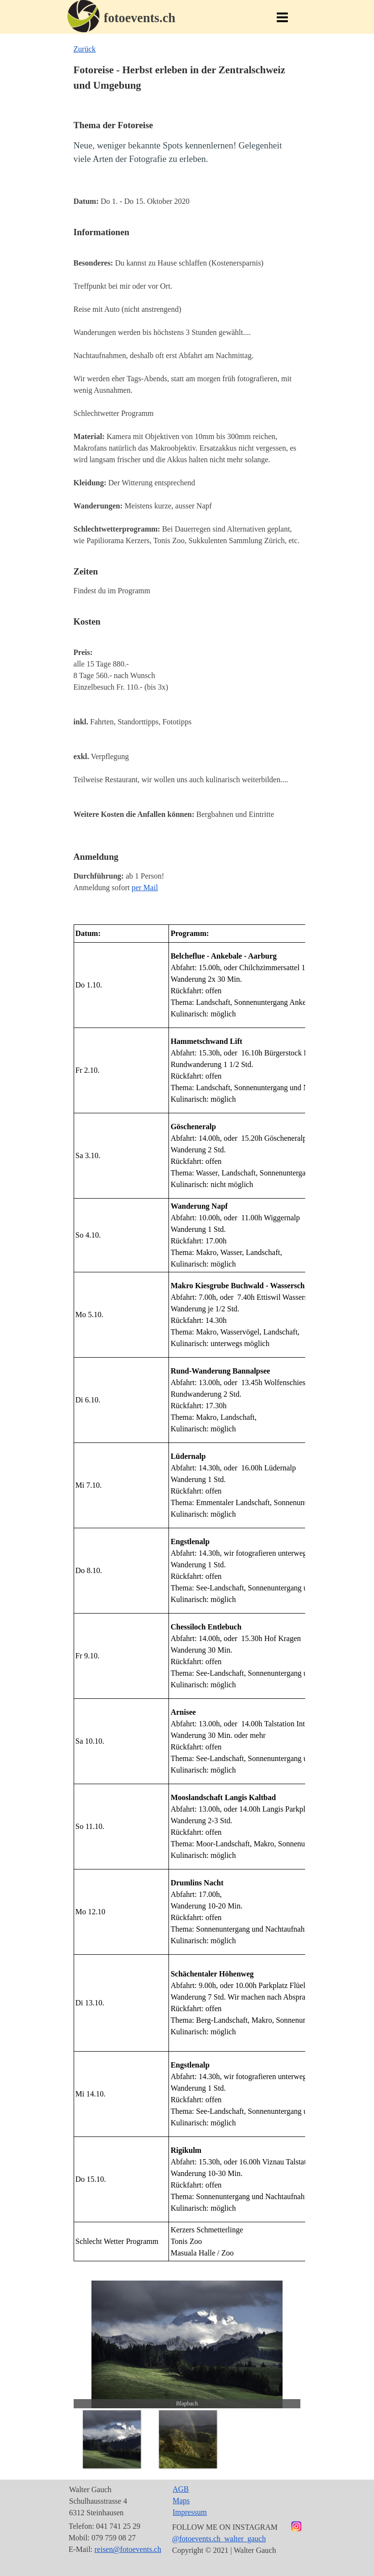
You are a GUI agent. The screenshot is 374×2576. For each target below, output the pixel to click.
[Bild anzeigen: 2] (188, 2439)
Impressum (190, 2512)
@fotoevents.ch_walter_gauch (219, 2539)
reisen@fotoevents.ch (127, 2549)
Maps (181, 2500)
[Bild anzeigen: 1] (112, 2439)
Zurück (85, 49)
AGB (181, 2489)
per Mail (144, 887)
